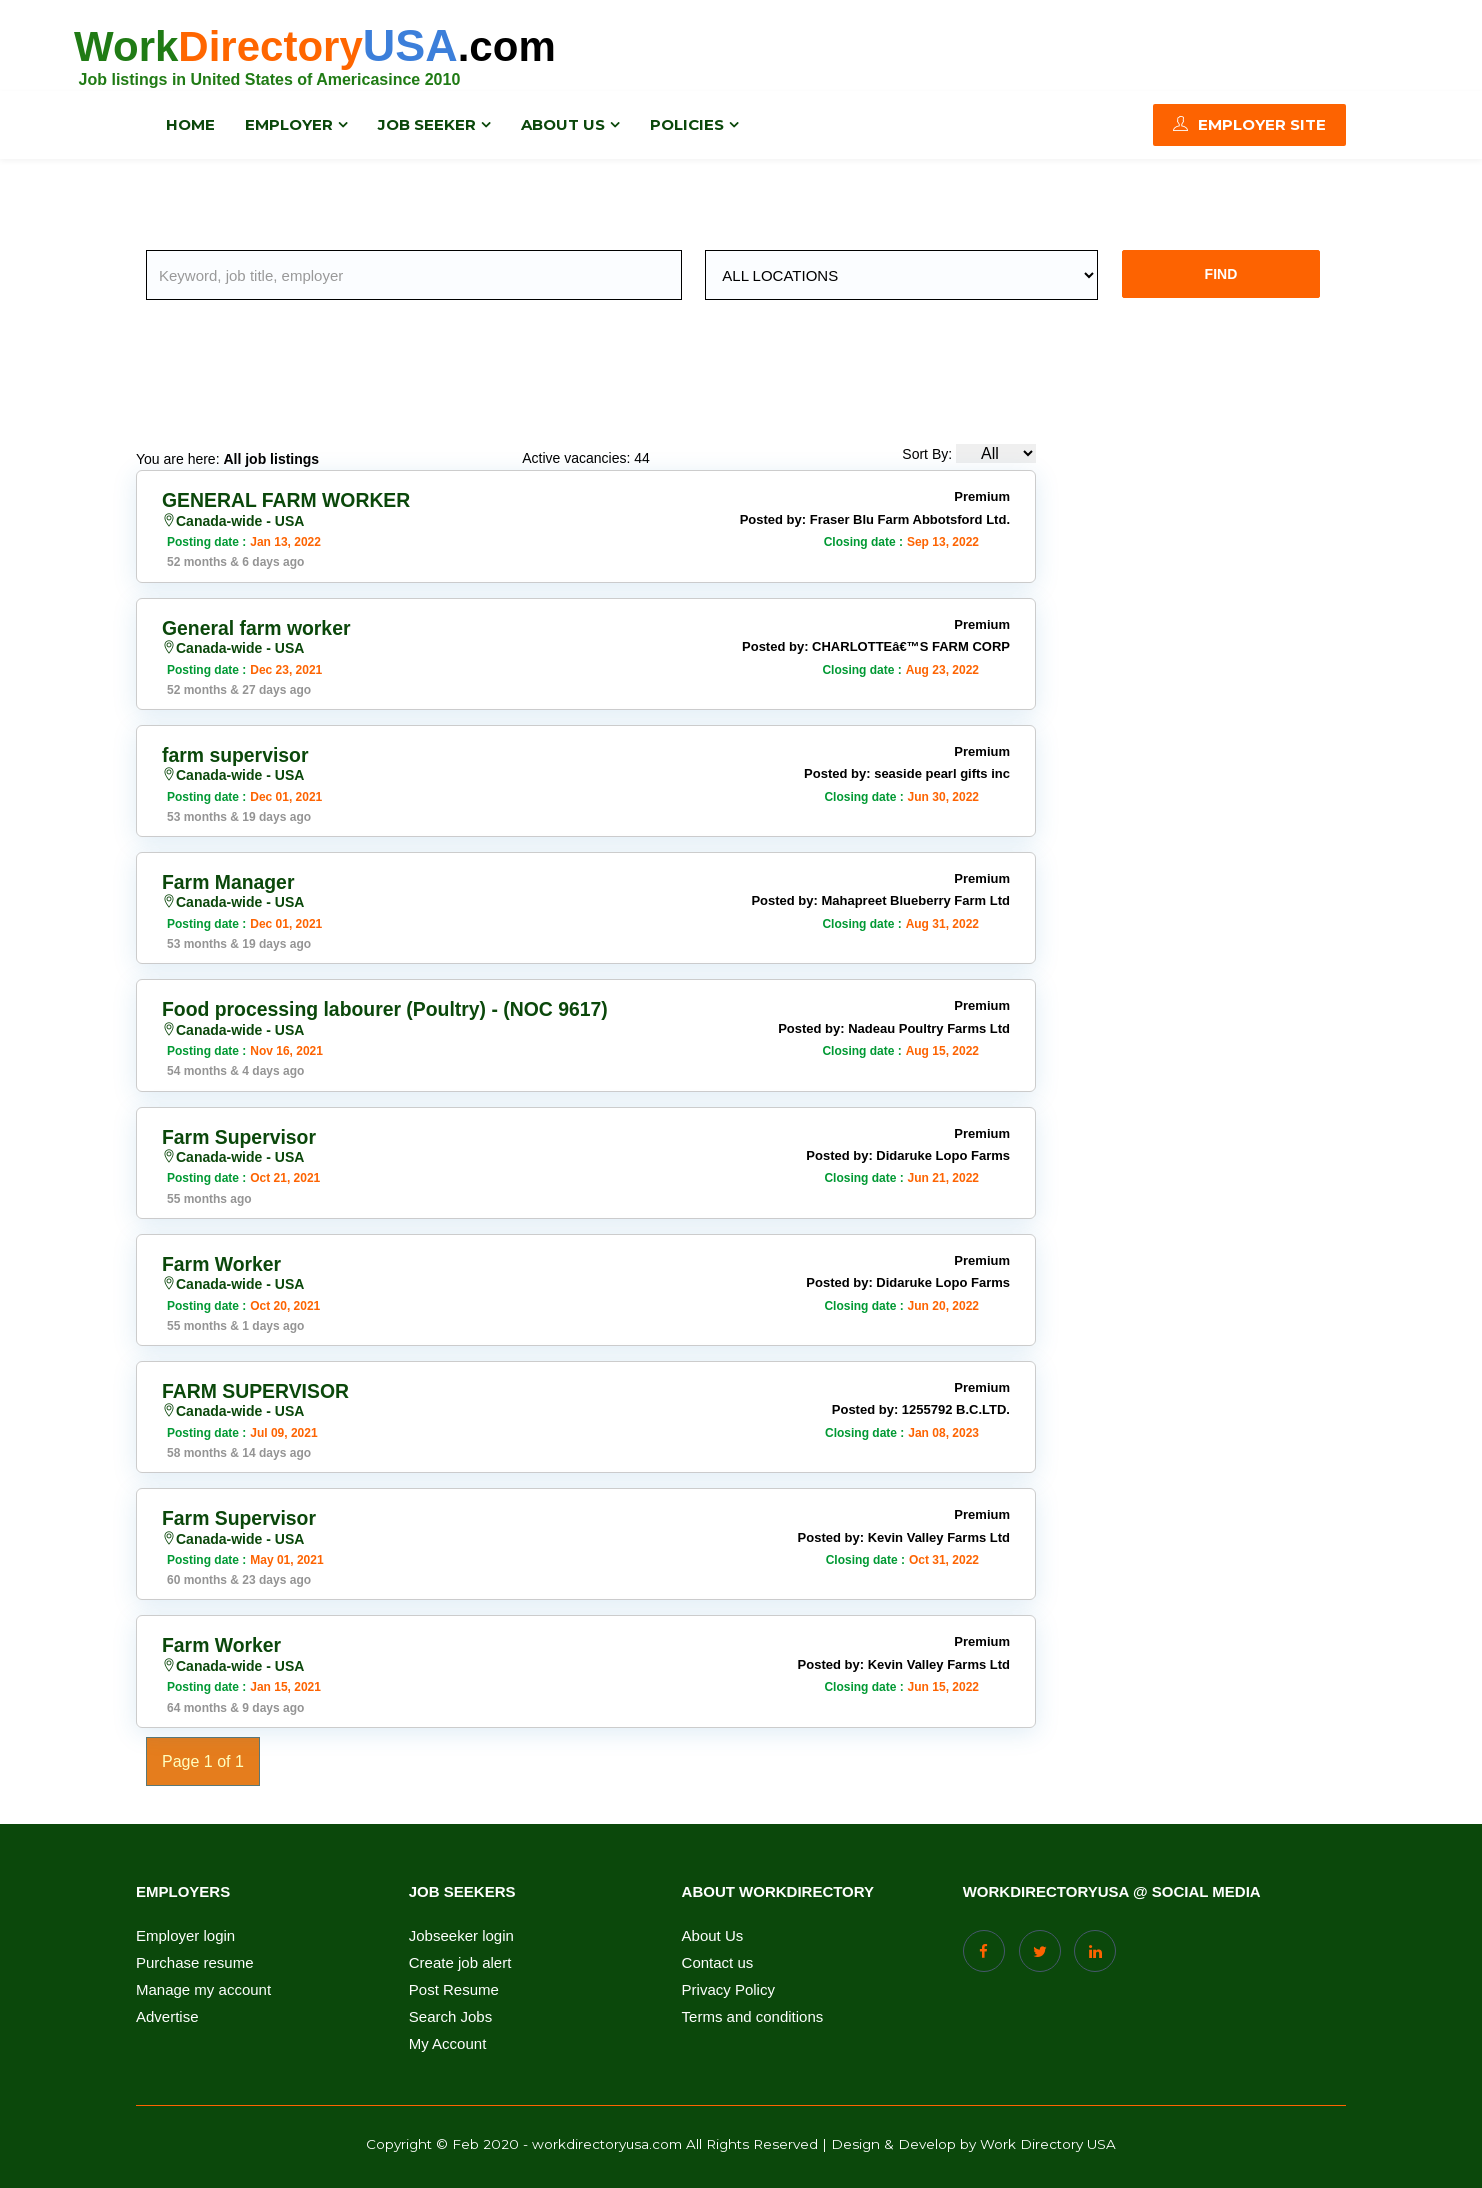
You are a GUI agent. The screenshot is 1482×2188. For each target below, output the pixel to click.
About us (563, 124)
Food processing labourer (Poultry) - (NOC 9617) (392, 1008)
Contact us (718, 1959)
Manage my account (203, 1986)
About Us (713, 1932)
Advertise (167, 2013)
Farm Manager (230, 881)
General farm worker (259, 627)
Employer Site (1249, 124)
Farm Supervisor (241, 1135)
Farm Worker (223, 1261)
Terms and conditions (753, 2013)
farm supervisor (237, 754)
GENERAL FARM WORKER (290, 500)
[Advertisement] (586, 380)
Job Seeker (427, 124)
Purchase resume (195, 1959)
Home (190, 124)
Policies (687, 124)
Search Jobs (450, 2013)
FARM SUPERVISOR (258, 1388)
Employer (289, 124)
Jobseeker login (461, 1932)
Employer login (185, 1932)
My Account (448, 2040)
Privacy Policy (728, 1986)
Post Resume (454, 1986)
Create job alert (460, 1959)
